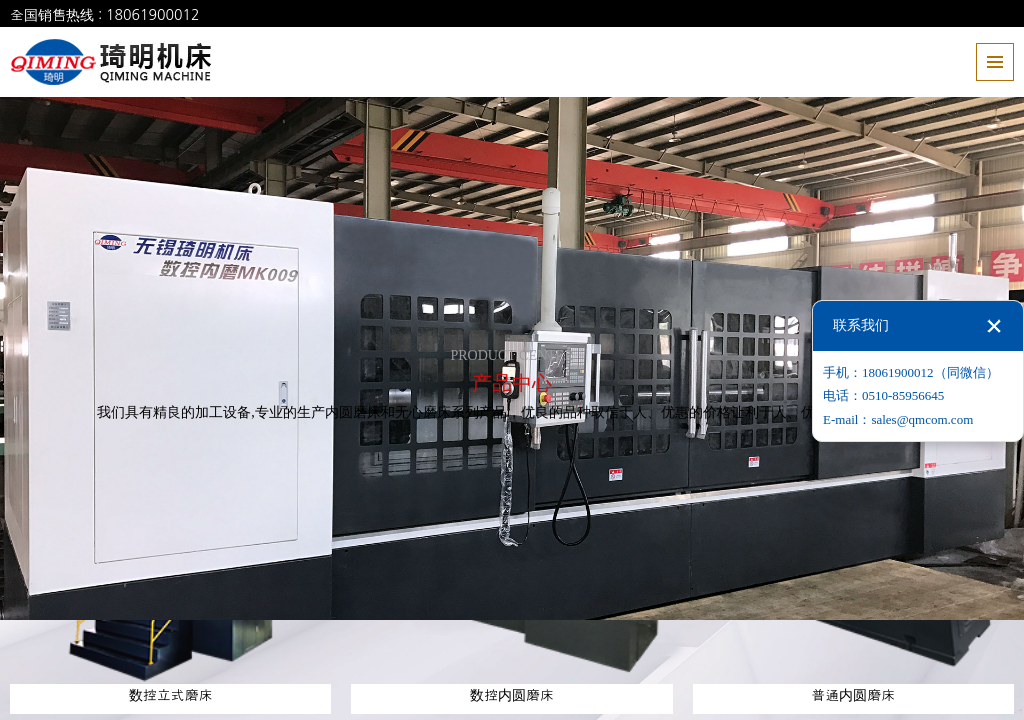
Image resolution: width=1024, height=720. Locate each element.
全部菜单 (995, 62)
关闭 (994, 326)
